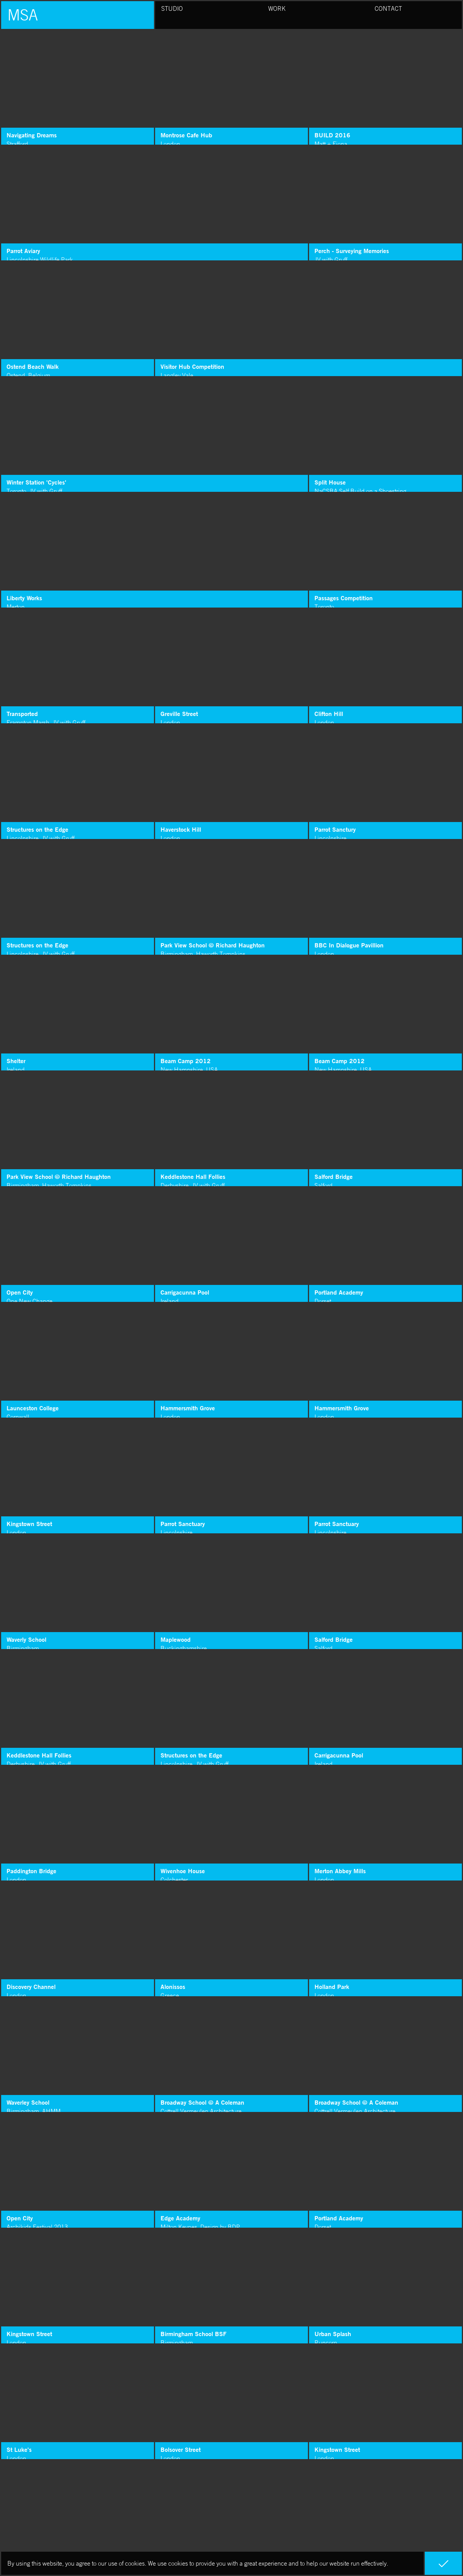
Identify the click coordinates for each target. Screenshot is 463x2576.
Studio (172, 8)
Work (277, 8)
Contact (388, 8)
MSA (22, 15)
